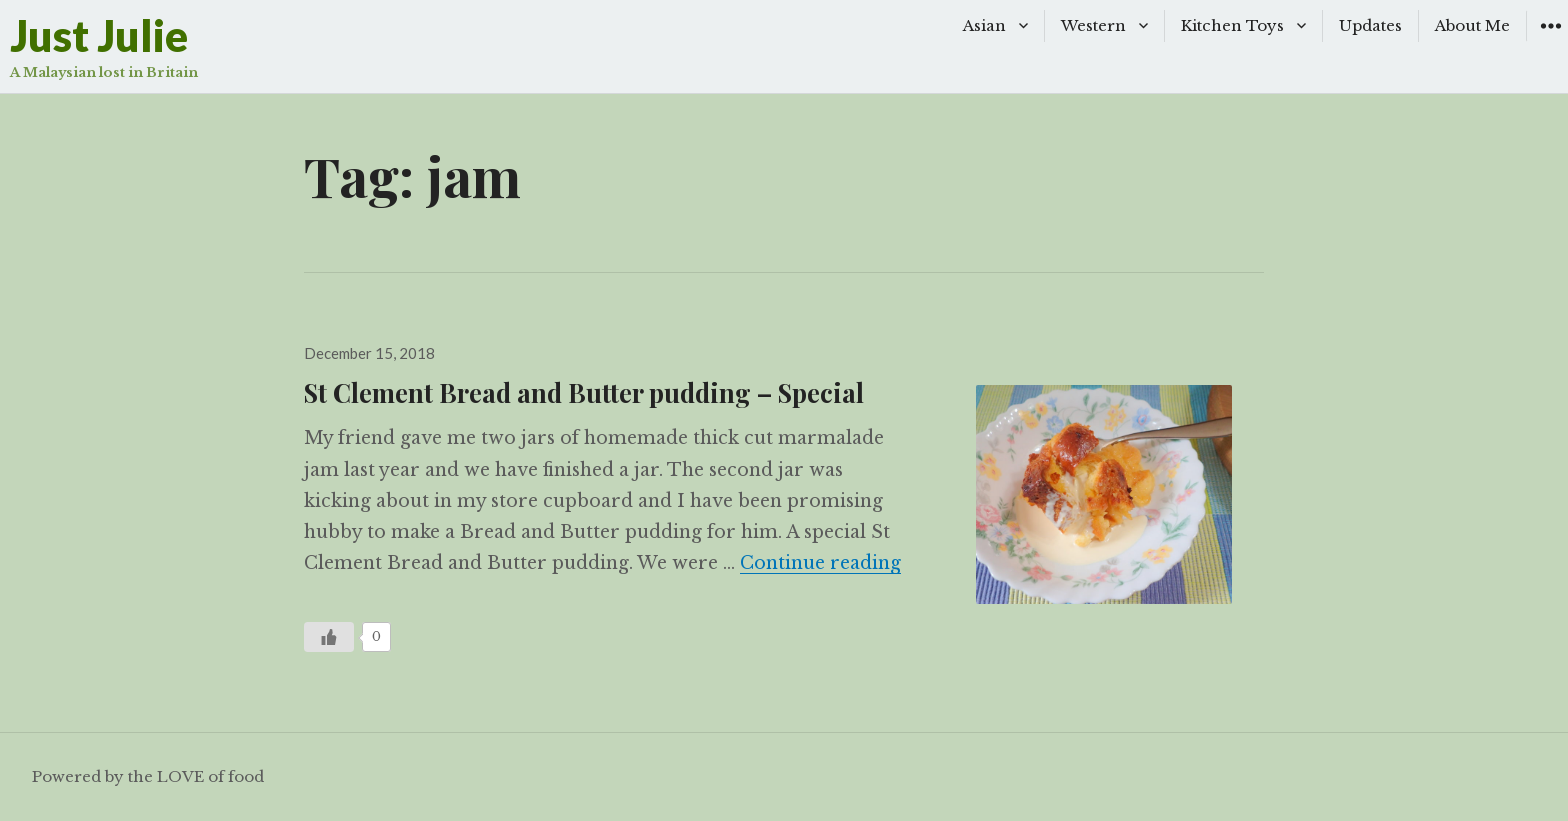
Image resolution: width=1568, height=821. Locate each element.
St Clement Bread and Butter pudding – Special (584, 392)
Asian (984, 25)
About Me (1472, 25)
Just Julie (99, 35)
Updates (1370, 25)
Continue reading (820, 563)
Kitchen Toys (1232, 25)
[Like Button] (329, 637)
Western (1093, 25)
